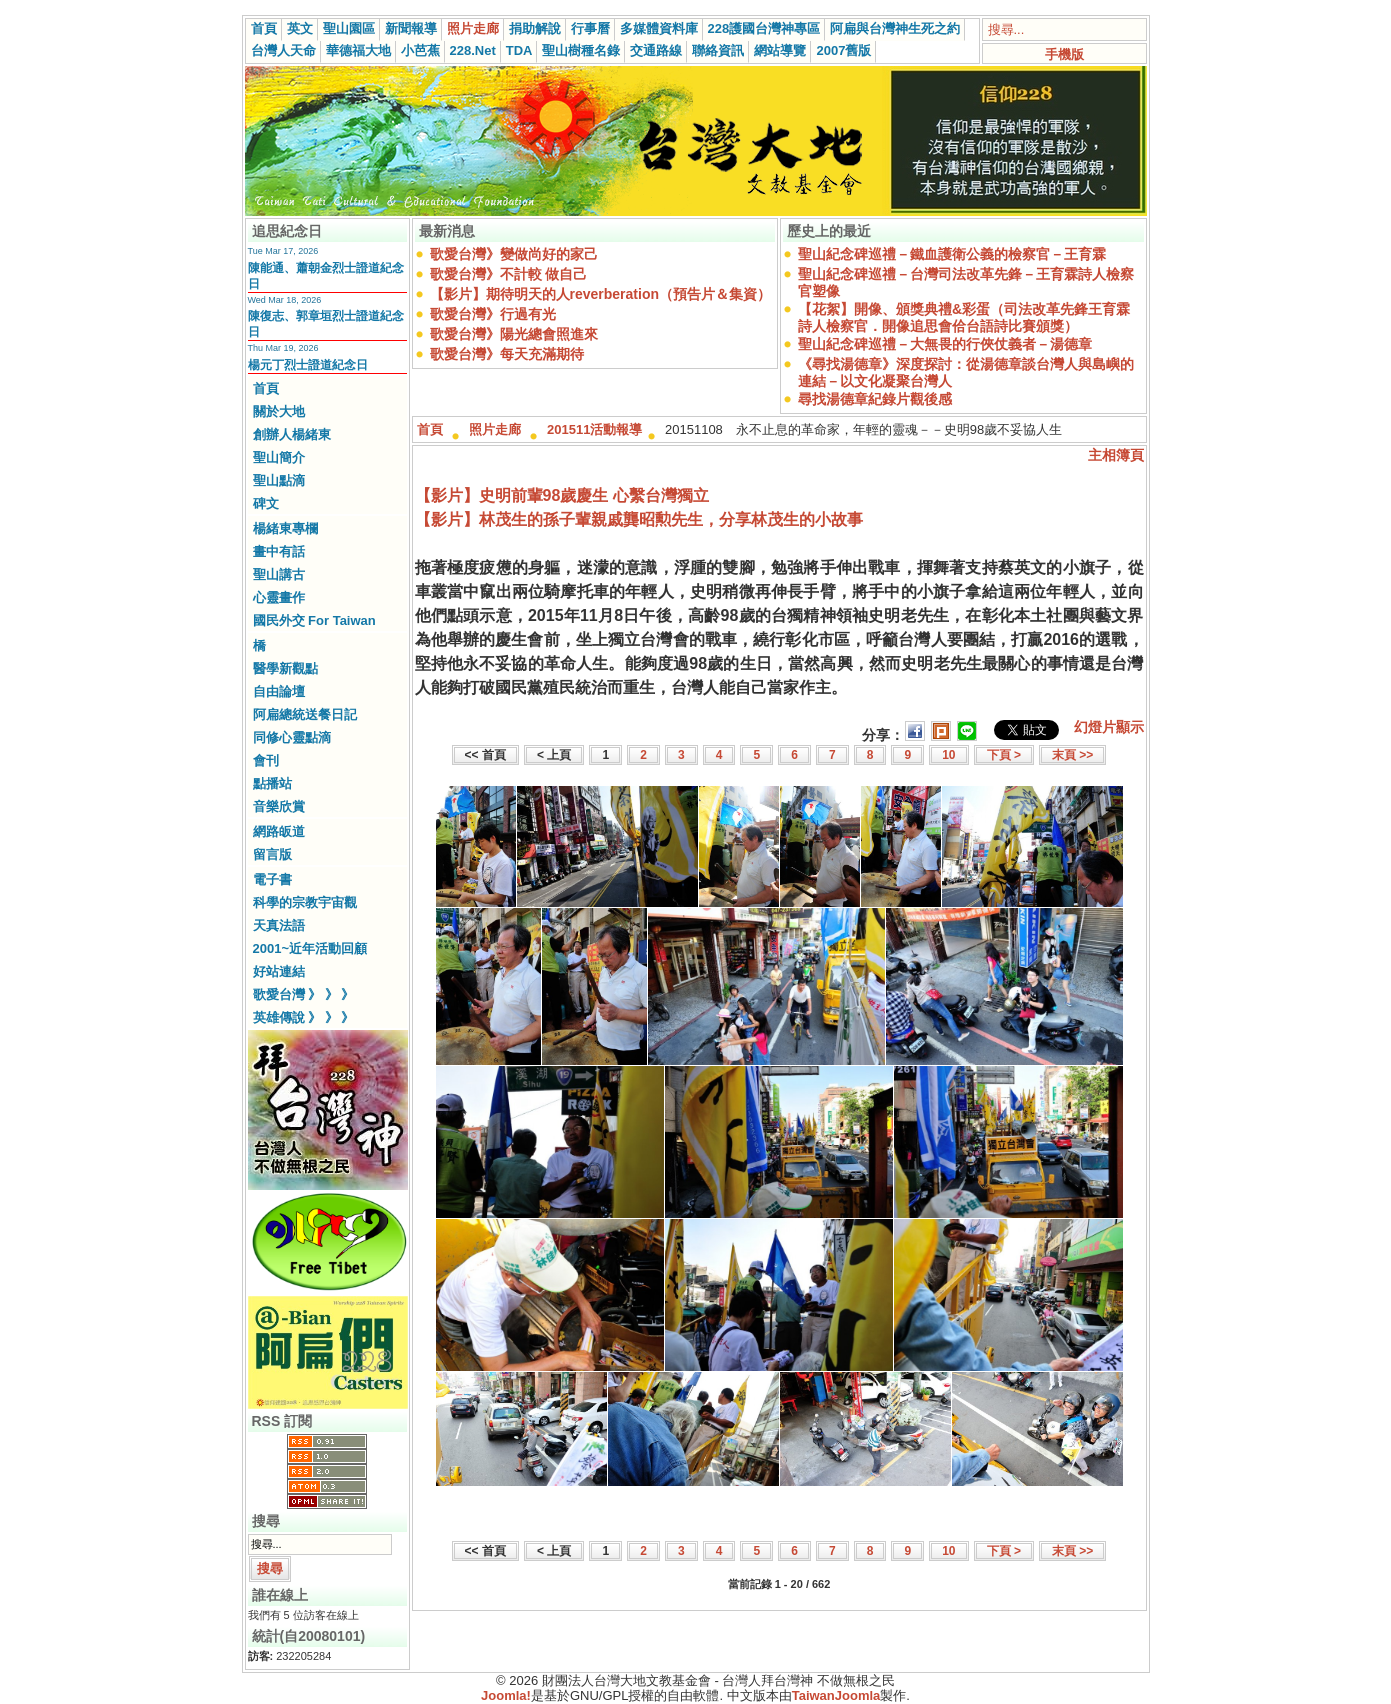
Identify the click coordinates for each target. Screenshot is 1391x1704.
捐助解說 (535, 28)
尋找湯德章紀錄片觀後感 (875, 399)
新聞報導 (411, 28)
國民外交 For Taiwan (314, 620)
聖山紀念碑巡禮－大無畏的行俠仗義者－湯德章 (945, 344)
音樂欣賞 (279, 806)
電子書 (272, 879)
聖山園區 (349, 28)
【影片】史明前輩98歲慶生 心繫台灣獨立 (562, 495)
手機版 (1064, 54)
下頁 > (1004, 755)
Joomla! (506, 1695)
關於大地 (279, 411)
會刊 (266, 760)
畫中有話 (279, 551)
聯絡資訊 (718, 50)
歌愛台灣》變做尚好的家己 (514, 254)
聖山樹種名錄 (581, 50)
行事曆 (590, 28)
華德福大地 (358, 50)
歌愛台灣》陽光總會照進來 (514, 334)
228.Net (473, 50)
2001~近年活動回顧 (310, 948)
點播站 (272, 783)
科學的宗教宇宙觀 (305, 902)
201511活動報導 (594, 429)
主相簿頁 (1116, 455)
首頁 (264, 28)
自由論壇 (279, 691)
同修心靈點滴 (292, 737)
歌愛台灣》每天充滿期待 (507, 354)
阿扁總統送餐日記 (305, 714)
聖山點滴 (279, 480)
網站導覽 (780, 50)
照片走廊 (473, 28)
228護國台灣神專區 (764, 28)
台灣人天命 (283, 50)
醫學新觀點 (285, 668)
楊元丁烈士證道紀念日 (308, 365)
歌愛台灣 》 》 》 (304, 994)
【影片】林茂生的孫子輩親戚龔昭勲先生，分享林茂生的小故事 (639, 519)
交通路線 (656, 50)
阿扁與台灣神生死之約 (895, 28)
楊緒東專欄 (285, 528)
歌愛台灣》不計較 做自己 (509, 274)
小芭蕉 (420, 50)
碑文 (266, 503)
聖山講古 (279, 574)
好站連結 (279, 971)
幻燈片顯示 (1109, 727)
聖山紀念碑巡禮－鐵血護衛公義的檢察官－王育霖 (952, 254)
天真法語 (279, 925)
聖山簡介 (279, 457)
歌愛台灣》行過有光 (493, 314)
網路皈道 (279, 831)
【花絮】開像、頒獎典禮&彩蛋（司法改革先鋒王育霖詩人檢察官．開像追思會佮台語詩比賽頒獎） (964, 317)
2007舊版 (843, 50)
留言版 (272, 854)
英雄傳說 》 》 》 (304, 1017)
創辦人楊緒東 (292, 434)
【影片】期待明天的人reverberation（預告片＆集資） (600, 294)
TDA (519, 50)
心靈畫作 (279, 597)
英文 (300, 28)
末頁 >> (1072, 755)
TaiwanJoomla (836, 1695)
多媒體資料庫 (659, 28)
